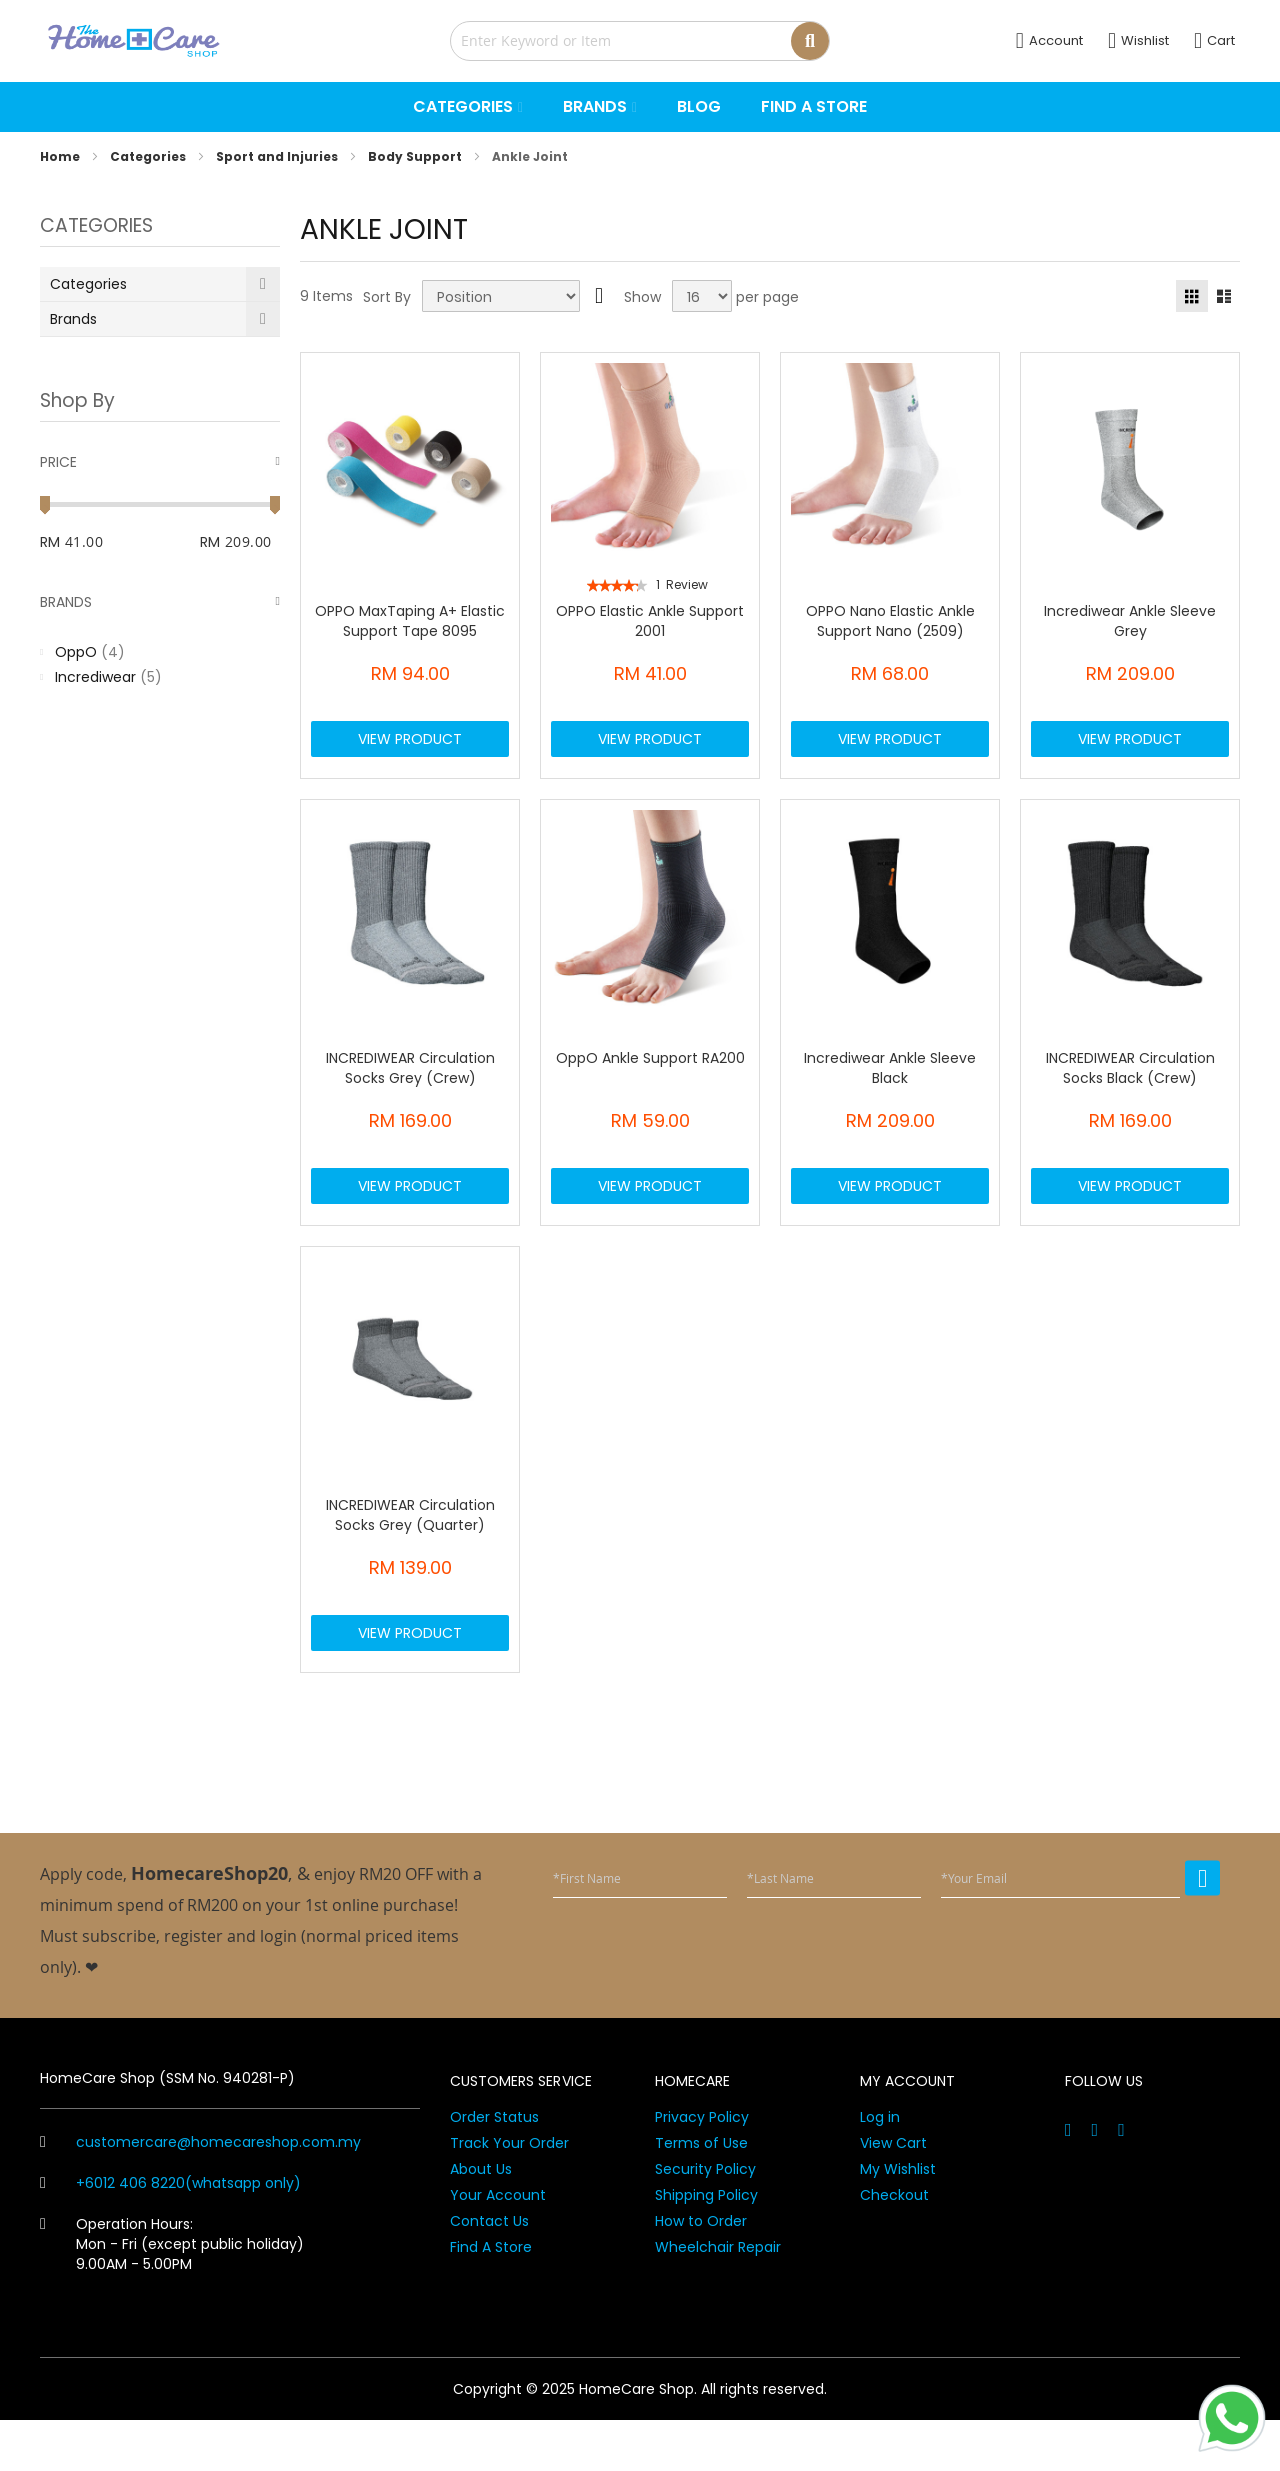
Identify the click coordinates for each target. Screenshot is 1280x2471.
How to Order (701, 2272)
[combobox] (640, 41)
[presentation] (1068, 2000)
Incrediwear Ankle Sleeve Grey (1130, 621)
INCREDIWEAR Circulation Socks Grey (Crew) (410, 1085)
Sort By (387, 297)
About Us (481, 2220)
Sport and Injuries (278, 156)
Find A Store (491, 2298)
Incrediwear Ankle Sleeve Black (890, 1085)
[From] (112, 542)
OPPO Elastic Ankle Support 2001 (650, 621)
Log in (880, 2168)
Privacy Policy (702, 2168)
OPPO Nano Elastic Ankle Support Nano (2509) (890, 621)
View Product (410, 747)
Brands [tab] (66, 602)
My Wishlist (898, 2220)
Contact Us (489, 2272)
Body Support (416, 156)
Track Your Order (509, 2194)
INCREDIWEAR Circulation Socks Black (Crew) (1130, 1085)
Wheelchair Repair (718, 2298)
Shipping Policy (706, 2246)
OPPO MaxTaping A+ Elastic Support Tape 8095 (410, 621)
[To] (252, 542)
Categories (149, 156)
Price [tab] (58, 462)
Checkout (894, 2246)
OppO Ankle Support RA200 (650, 1075)
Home (61, 156)
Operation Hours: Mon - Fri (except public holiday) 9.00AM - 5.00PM (172, 2295)
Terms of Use (701, 2194)
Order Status (494, 2168)
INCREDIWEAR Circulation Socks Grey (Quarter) (410, 1549)
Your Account (498, 2246)
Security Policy (705, 2220)
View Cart (893, 2194)
